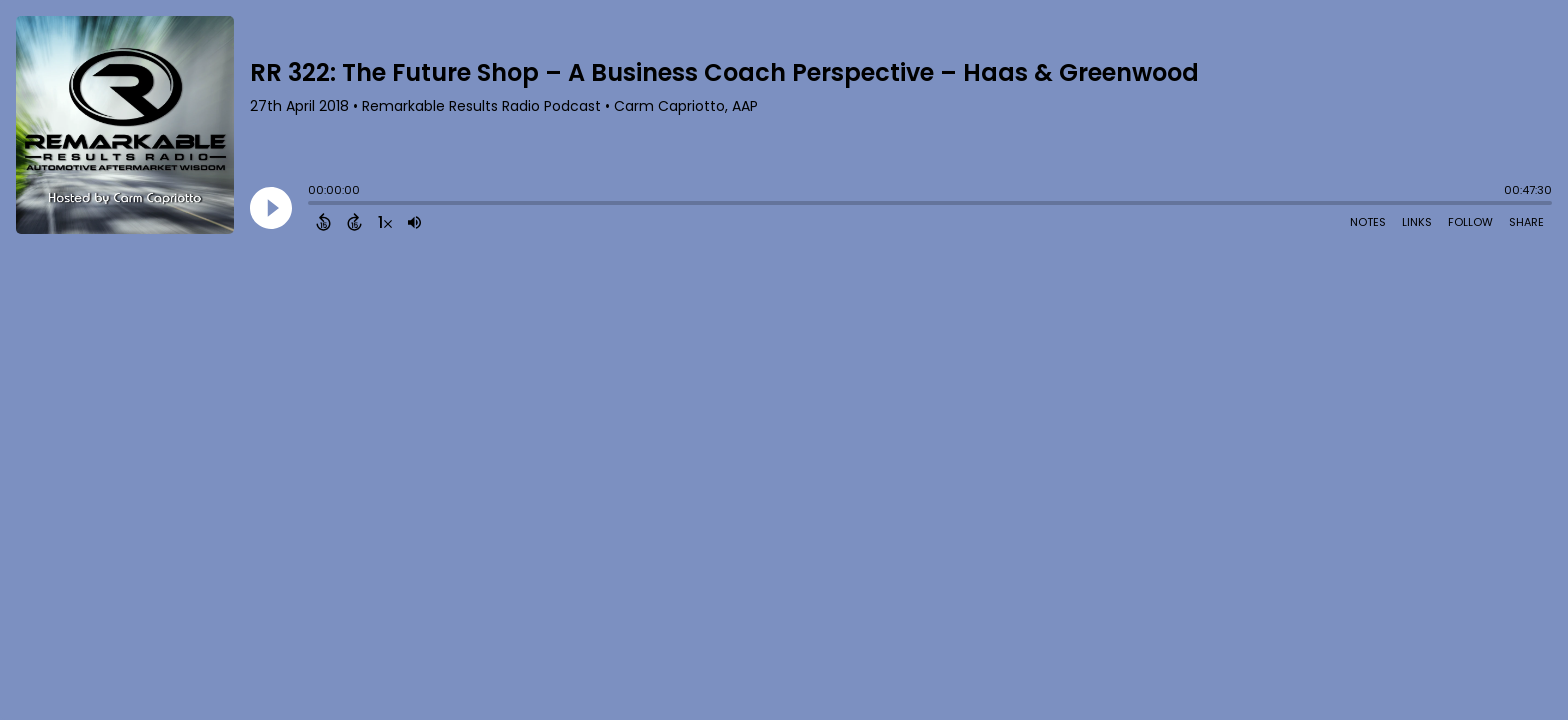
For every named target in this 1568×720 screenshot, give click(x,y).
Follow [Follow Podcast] (1470, 222)
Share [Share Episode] (1526, 222)
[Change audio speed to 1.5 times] (385, 222)
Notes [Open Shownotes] (1368, 222)
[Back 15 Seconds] (323, 222)
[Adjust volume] (414, 222)
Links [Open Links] (1417, 222)
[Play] (271, 208)
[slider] (313, 205)
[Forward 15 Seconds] (354, 222)
